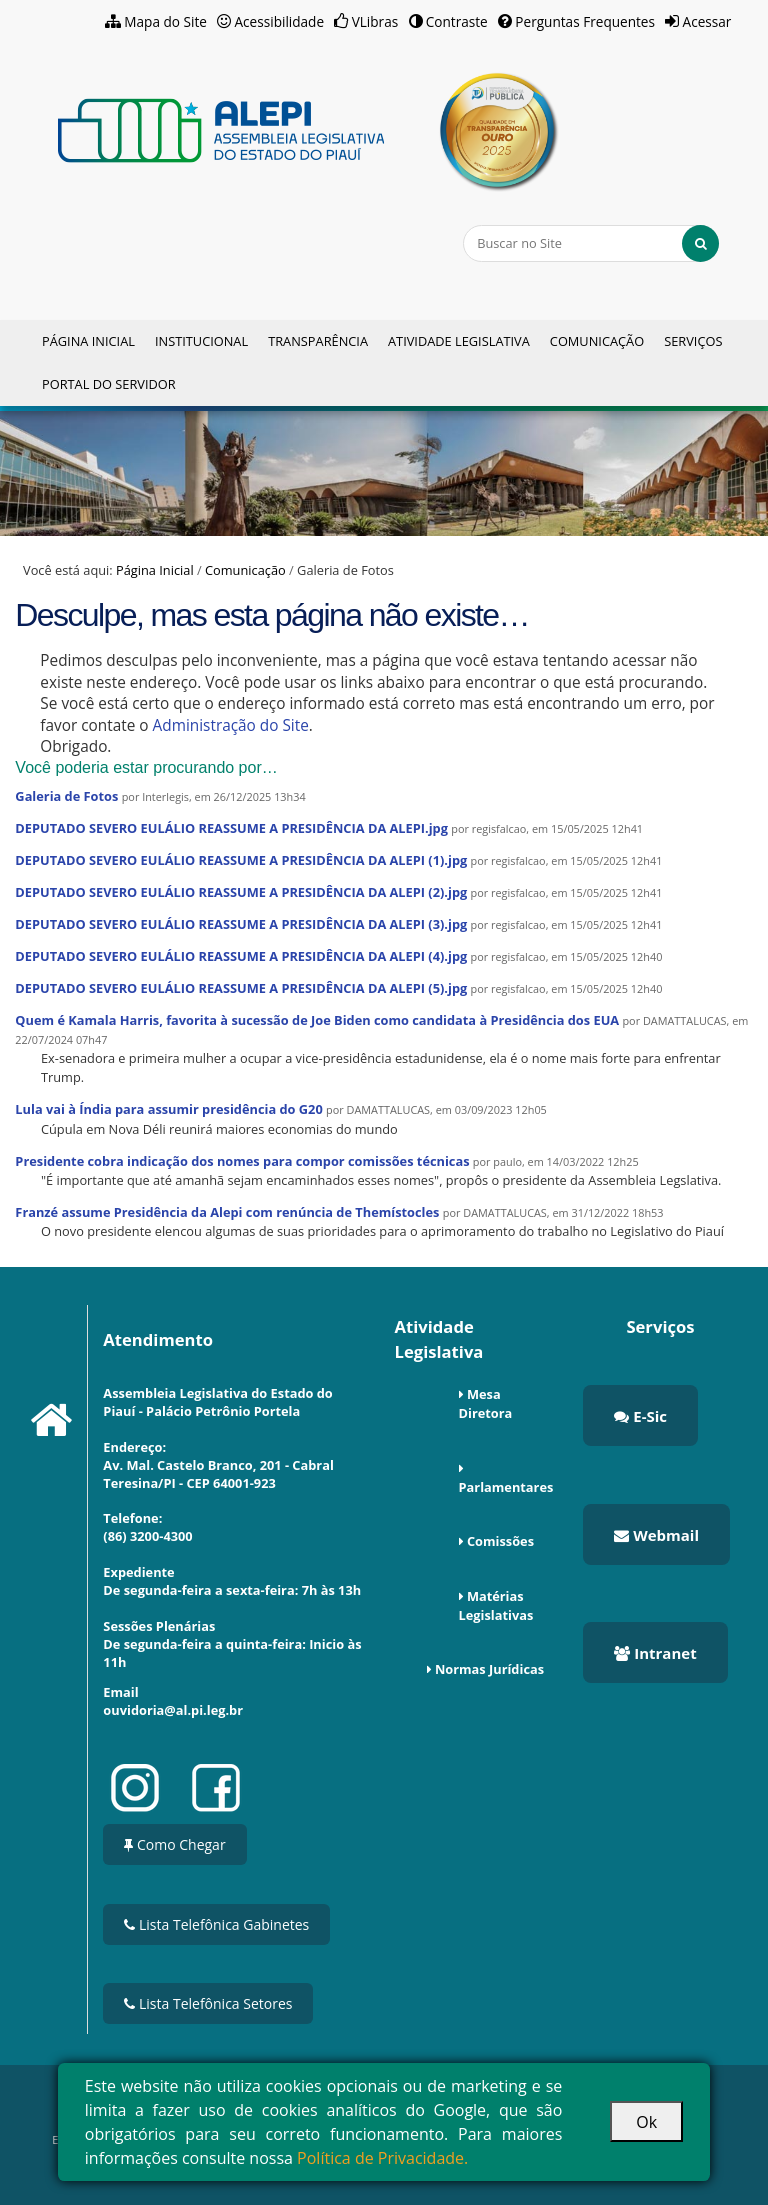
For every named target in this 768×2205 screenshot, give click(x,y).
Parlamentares (506, 1487)
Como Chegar (174, 1844)
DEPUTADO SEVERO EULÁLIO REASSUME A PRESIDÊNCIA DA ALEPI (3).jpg (241, 924)
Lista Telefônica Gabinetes (216, 1924)
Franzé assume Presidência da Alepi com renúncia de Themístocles (227, 1212)
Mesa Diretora (486, 1403)
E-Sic (640, 1416)
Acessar (707, 21)
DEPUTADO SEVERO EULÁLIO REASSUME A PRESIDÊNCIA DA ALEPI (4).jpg (241, 956)
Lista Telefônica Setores (208, 2003)
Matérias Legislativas (496, 1605)
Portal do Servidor (109, 384)
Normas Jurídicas (489, 1669)
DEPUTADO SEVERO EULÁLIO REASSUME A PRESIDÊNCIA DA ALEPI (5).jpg (241, 988)
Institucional (201, 341)
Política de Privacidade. (382, 2158)
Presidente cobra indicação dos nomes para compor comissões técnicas (242, 1161)
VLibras (375, 21)
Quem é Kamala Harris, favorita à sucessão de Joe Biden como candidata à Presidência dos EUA (317, 1020)
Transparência (318, 341)
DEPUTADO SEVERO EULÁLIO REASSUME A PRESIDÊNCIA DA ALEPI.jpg (231, 828)
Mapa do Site (165, 21)
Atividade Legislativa (459, 341)
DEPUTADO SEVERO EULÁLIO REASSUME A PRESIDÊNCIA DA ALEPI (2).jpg (241, 892)
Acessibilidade (280, 21)
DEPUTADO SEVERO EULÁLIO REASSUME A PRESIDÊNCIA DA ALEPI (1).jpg (241, 860)
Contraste (457, 21)
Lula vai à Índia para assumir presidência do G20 (168, 1109)
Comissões (500, 1541)
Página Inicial (88, 341)
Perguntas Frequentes (585, 21)
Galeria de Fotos (66, 796)
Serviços (693, 341)
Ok (646, 2122)
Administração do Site (231, 725)
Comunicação (597, 341)
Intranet (655, 1653)
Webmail (656, 1535)
